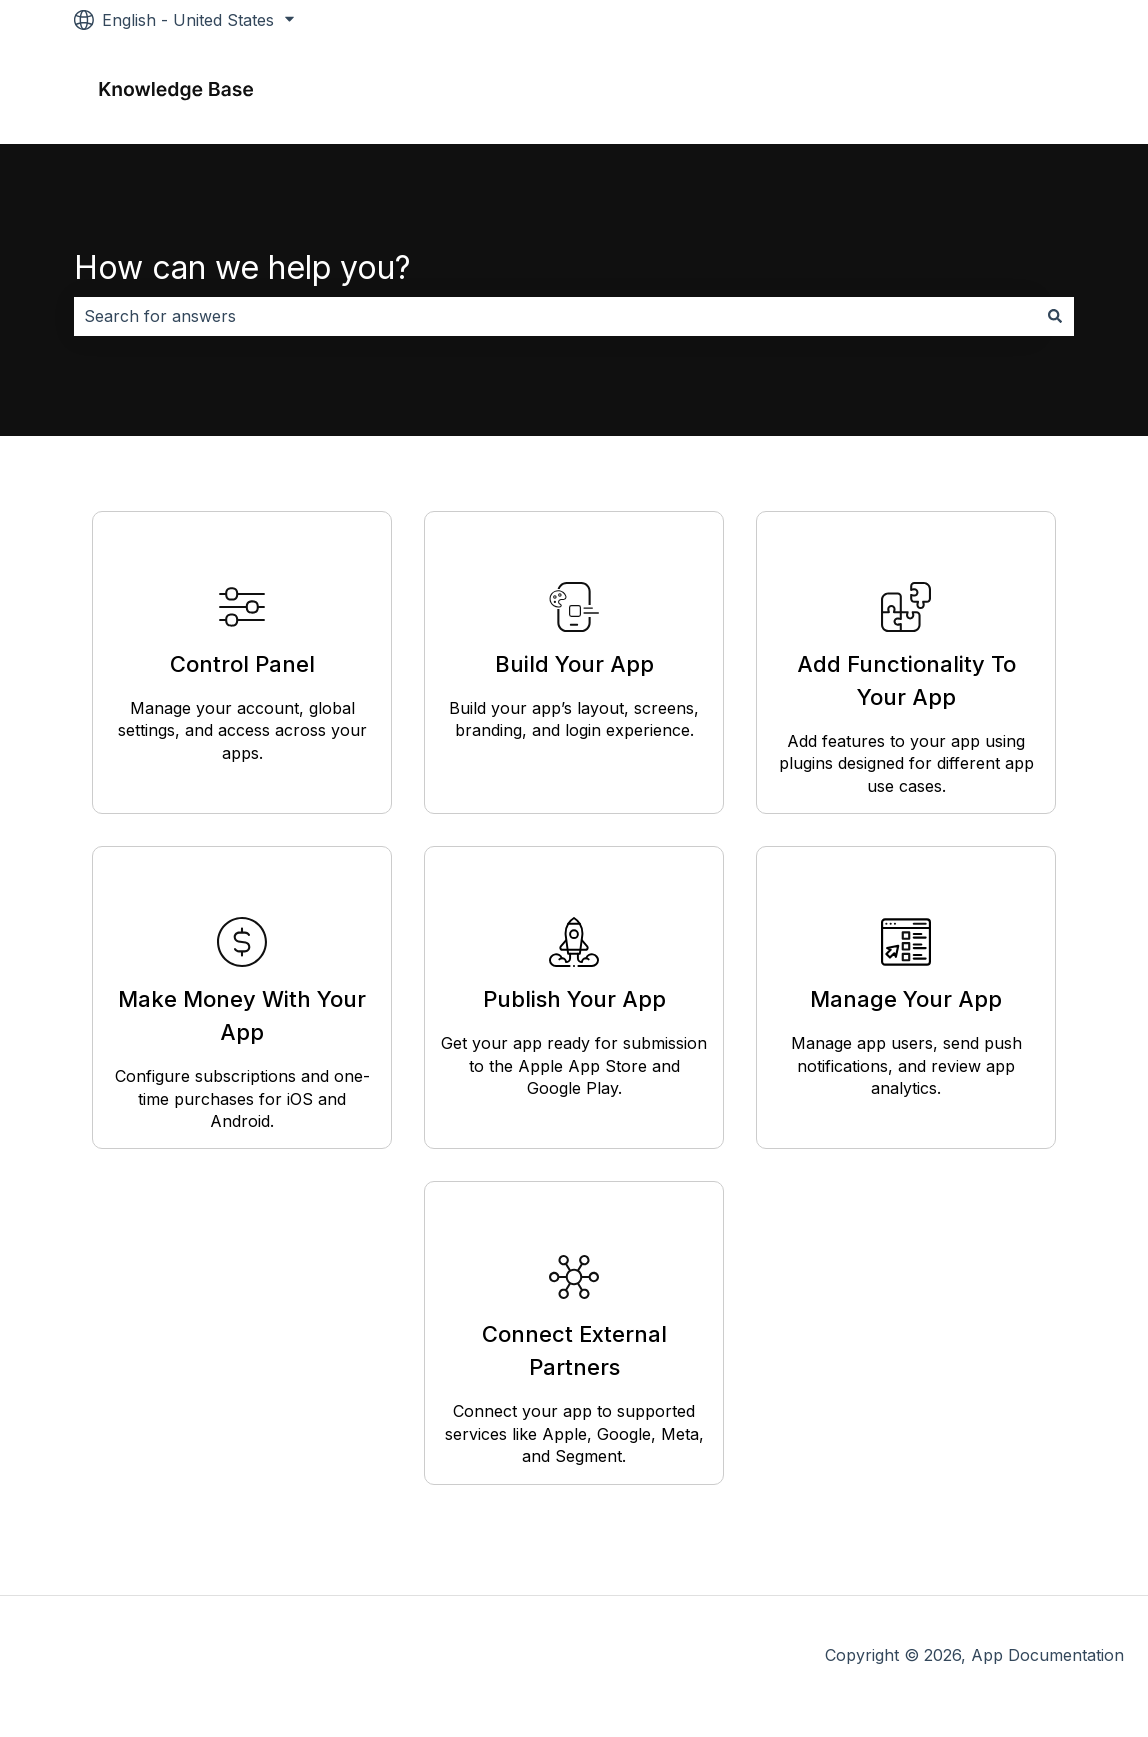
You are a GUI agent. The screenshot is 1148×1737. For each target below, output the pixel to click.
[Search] (1055, 316)
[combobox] (555, 316)
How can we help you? (242, 267)
